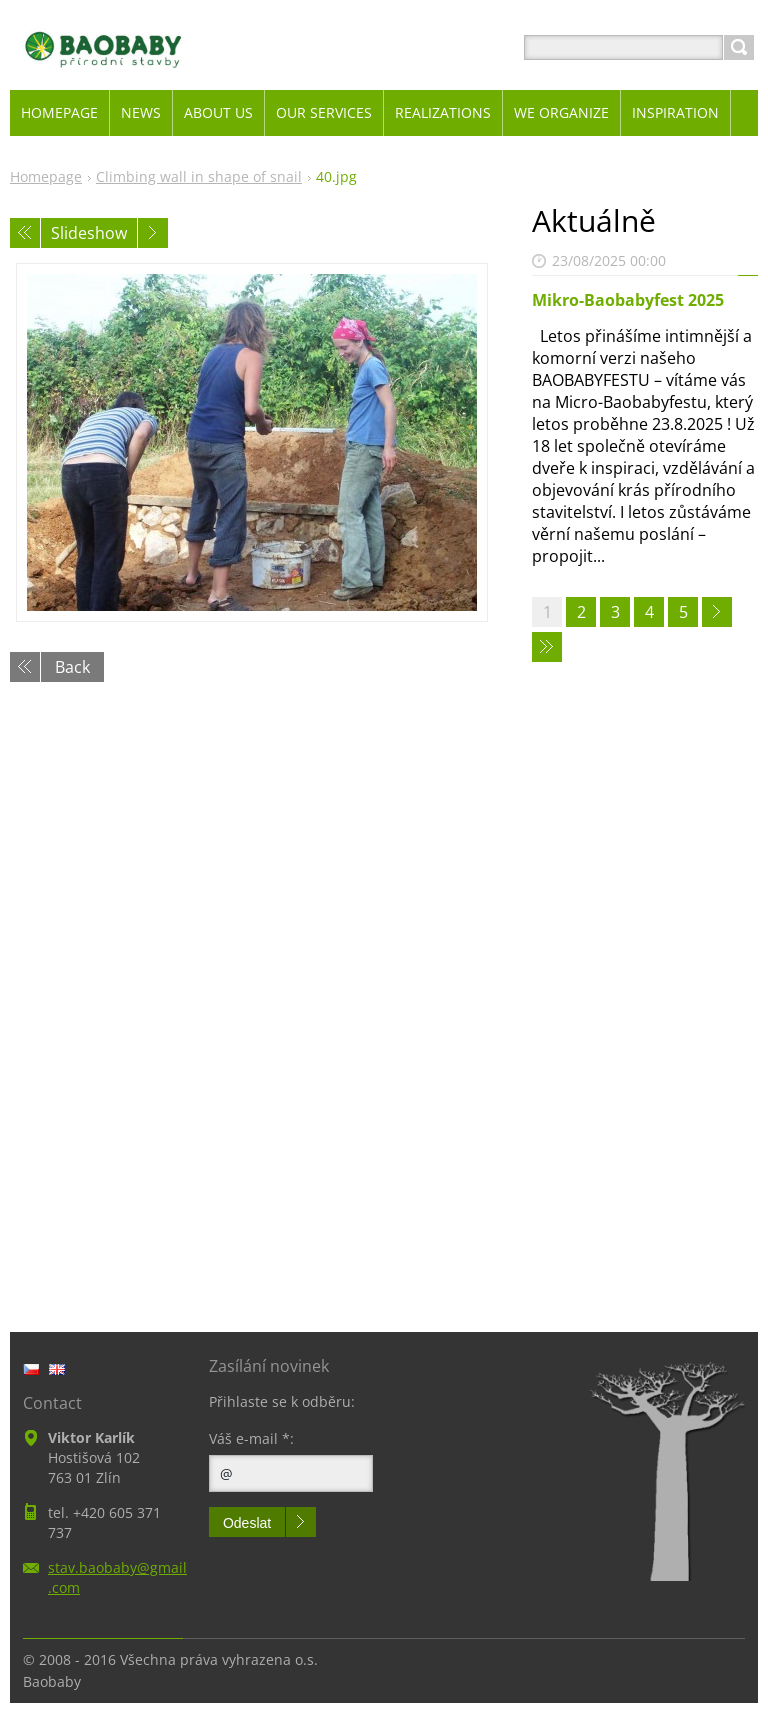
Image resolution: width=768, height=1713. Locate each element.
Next (153, 233)
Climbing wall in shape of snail (199, 176)
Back (72, 667)
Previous (25, 233)
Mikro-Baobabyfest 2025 (628, 300)
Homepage (46, 176)
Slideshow (89, 233)
